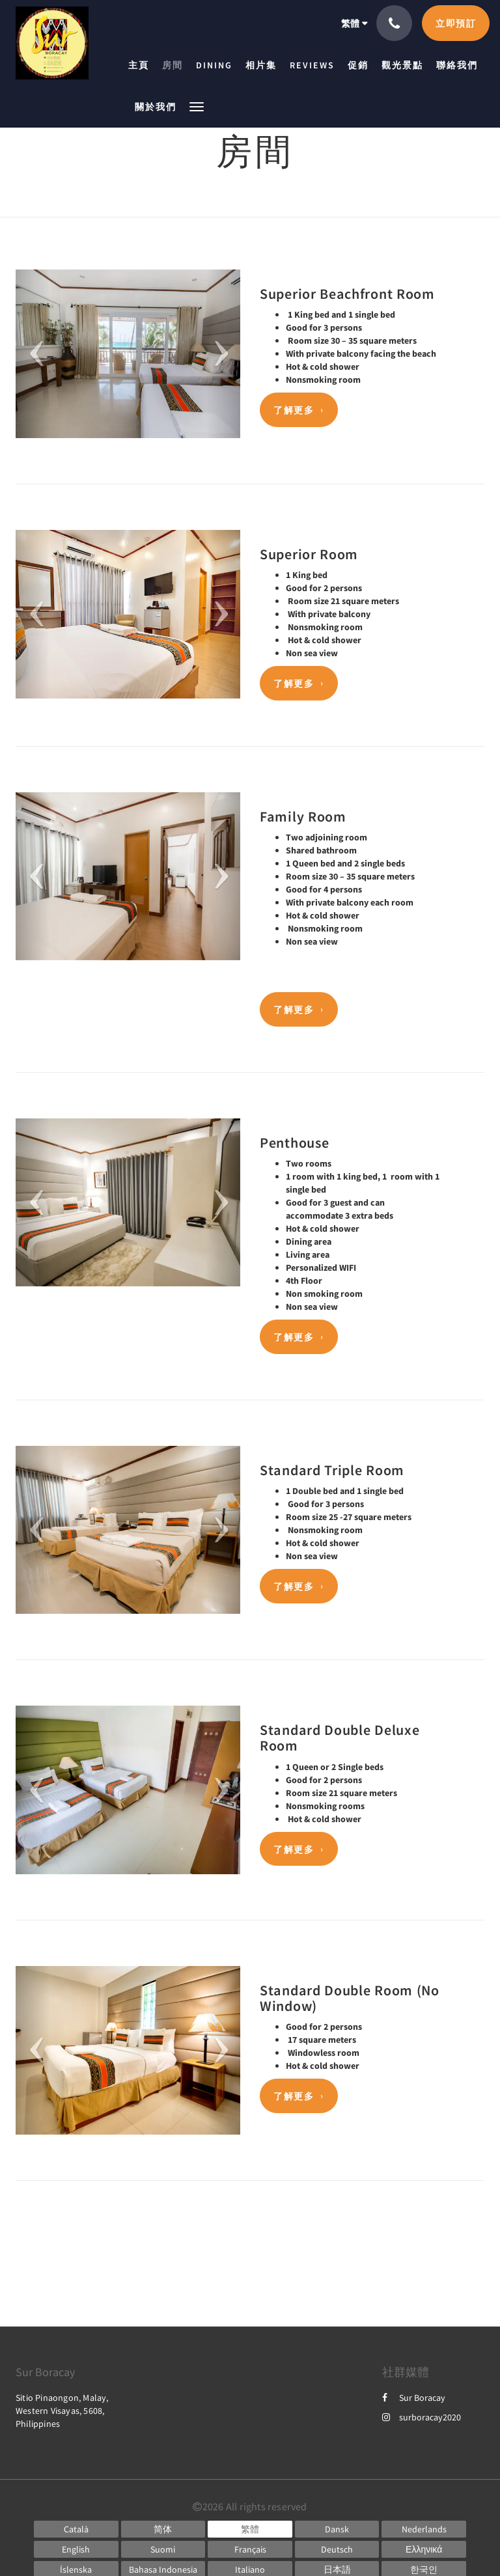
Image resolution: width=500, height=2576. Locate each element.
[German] (337, 2549)
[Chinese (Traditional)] (250, 2529)
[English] (76, 2549)
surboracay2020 (421, 2417)
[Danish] (337, 2529)
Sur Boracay (413, 2397)
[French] (250, 2549)
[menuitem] (142, 65)
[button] (196, 106)
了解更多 (293, 410)
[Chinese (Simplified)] (163, 2529)
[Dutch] (424, 2529)
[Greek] (424, 2549)
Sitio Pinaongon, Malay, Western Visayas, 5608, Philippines (62, 2411)
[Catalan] (76, 2529)
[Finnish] (163, 2549)
